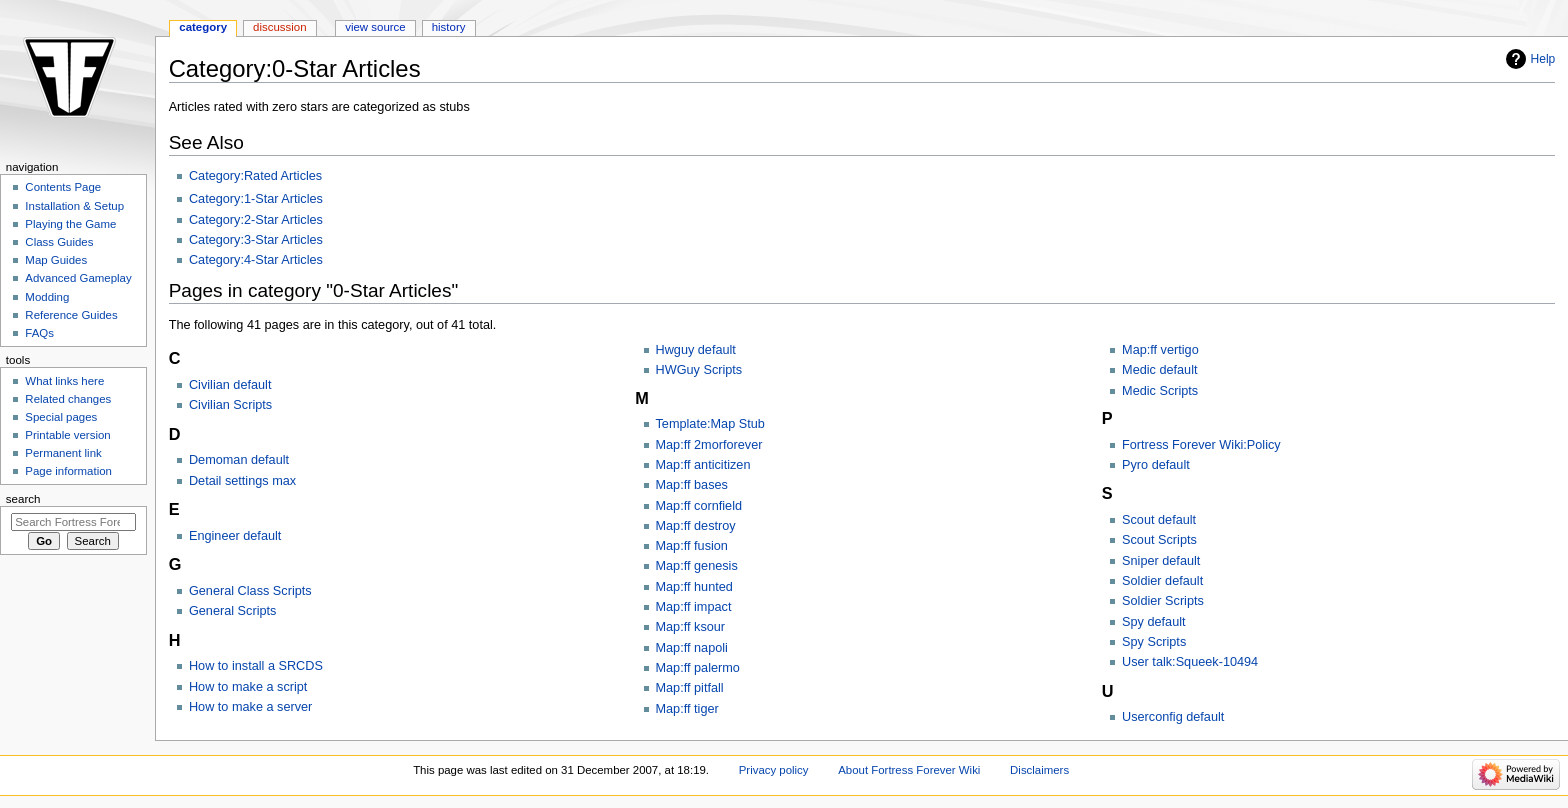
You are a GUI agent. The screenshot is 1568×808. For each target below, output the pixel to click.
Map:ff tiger (687, 709)
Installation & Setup (74, 206)
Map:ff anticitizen (703, 465)
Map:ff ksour (691, 627)
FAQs (39, 333)
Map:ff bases (692, 485)
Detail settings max (242, 481)
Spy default (1153, 622)
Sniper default (1161, 561)
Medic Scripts (1160, 391)
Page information (68, 471)
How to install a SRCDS (256, 666)
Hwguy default (696, 350)
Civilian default (230, 385)
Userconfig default (1173, 717)
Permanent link (63, 453)
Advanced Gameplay (78, 278)
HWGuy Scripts (699, 370)
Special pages (61, 417)
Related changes (68, 399)
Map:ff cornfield (699, 506)
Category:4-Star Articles (256, 260)
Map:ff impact (694, 607)
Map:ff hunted (694, 587)
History (449, 27)
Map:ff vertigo (1160, 350)
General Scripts (232, 611)
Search (23, 499)
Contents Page (63, 187)
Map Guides (56, 260)
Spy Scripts (1154, 642)
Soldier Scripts (1163, 601)
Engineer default (235, 536)
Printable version (67, 435)
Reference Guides (71, 315)
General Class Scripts (250, 591)
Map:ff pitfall (690, 688)
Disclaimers (1039, 770)
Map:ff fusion (692, 546)
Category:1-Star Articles (256, 199)
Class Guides (59, 242)
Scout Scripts (1159, 540)
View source (375, 27)
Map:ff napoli (692, 648)
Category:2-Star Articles (256, 220)
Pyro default (1156, 465)
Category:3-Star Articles (256, 240)
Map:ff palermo (698, 668)
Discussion (279, 27)
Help (1543, 59)
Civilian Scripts (230, 405)
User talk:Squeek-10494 (1190, 662)
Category (203, 27)
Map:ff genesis (697, 566)
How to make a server (250, 707)
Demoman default (239, 460)
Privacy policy (774, 770)
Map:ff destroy (696, 526)
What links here (64, 381)
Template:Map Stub (710, 424)
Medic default (1159, 370)
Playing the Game (70, 224)
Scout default (1159, 520)
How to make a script (248, 687)
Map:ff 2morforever (709, 445)
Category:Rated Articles (255, 176)
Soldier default (1162, 581)
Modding (47, 297)
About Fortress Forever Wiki (909, 770)
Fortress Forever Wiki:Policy (1201, 445)
